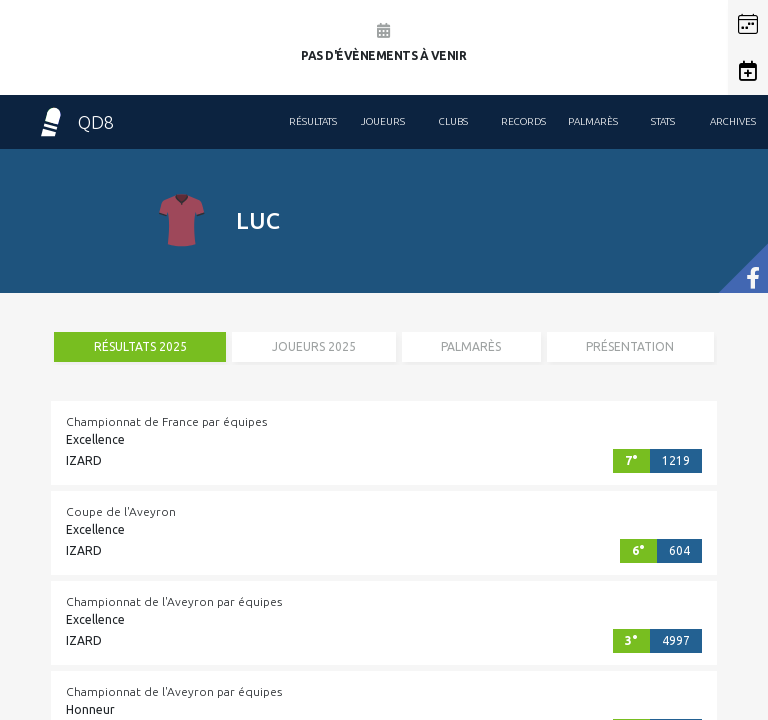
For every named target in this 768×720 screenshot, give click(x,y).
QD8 (75, 122)
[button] (748, 24)
